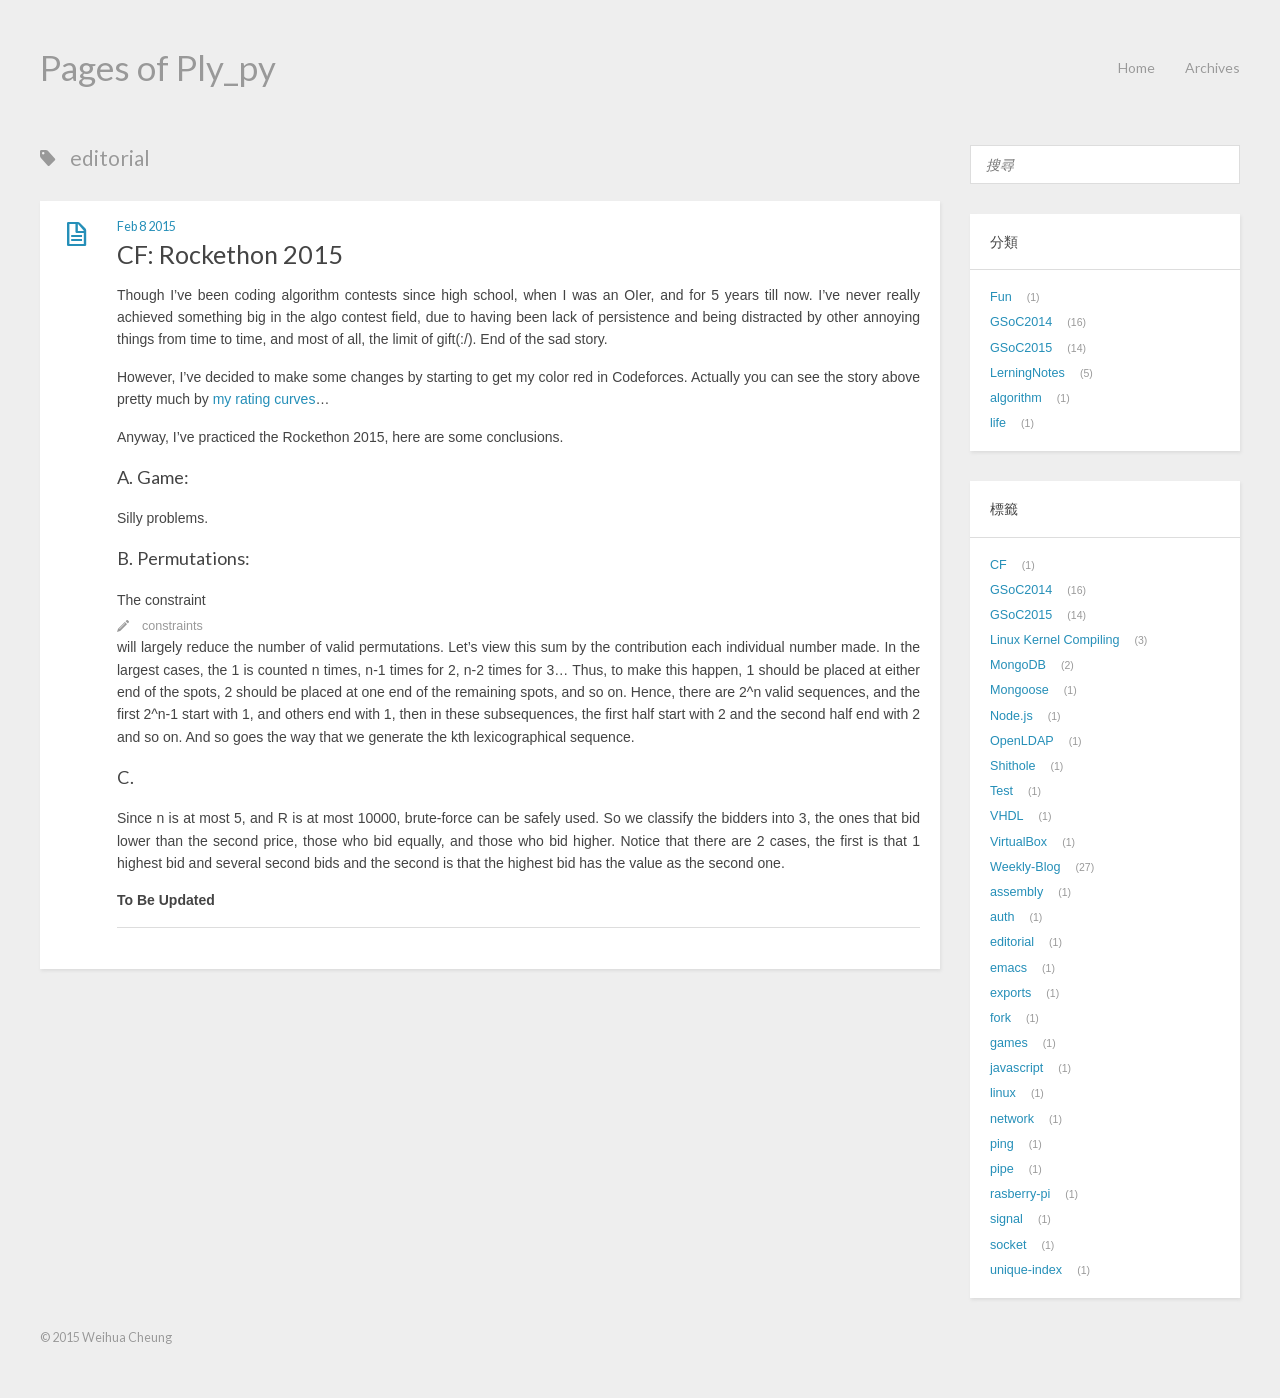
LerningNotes (1027, 373)
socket (1008, 1245)
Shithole (1013, 766)
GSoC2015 (1021, 348)
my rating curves (264, 399)
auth (1002, 917)
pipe (1002, 1169)
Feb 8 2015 (146, 226)
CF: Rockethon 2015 (230, 254)
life (998, 423)
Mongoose (1019, 690)
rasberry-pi (1020, 1194)
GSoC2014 (1021, 322)
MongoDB (1018, 665)
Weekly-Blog (1025, 867)
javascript (1016, 1068)
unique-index (1026, 1270)
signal (1006, 1219)
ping (1002, 1144)
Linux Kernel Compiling (1055, 640)
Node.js (1011, 716)
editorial (1012, 942)
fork (1000, 1018)
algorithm (1016, 398)
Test (1001, 791)
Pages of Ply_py (158, 67)
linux (1003, 1093)
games (1009, 1043)
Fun (1001, 297)
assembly (1016, 892)
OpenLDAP (1022, 741)
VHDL (1007, 816)
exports (1010, 993)
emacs (1008, 968)
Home (1136, 67)
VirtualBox (1018, 842)
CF (998, 565)
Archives (1212, 67)
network (1012, 1119)
